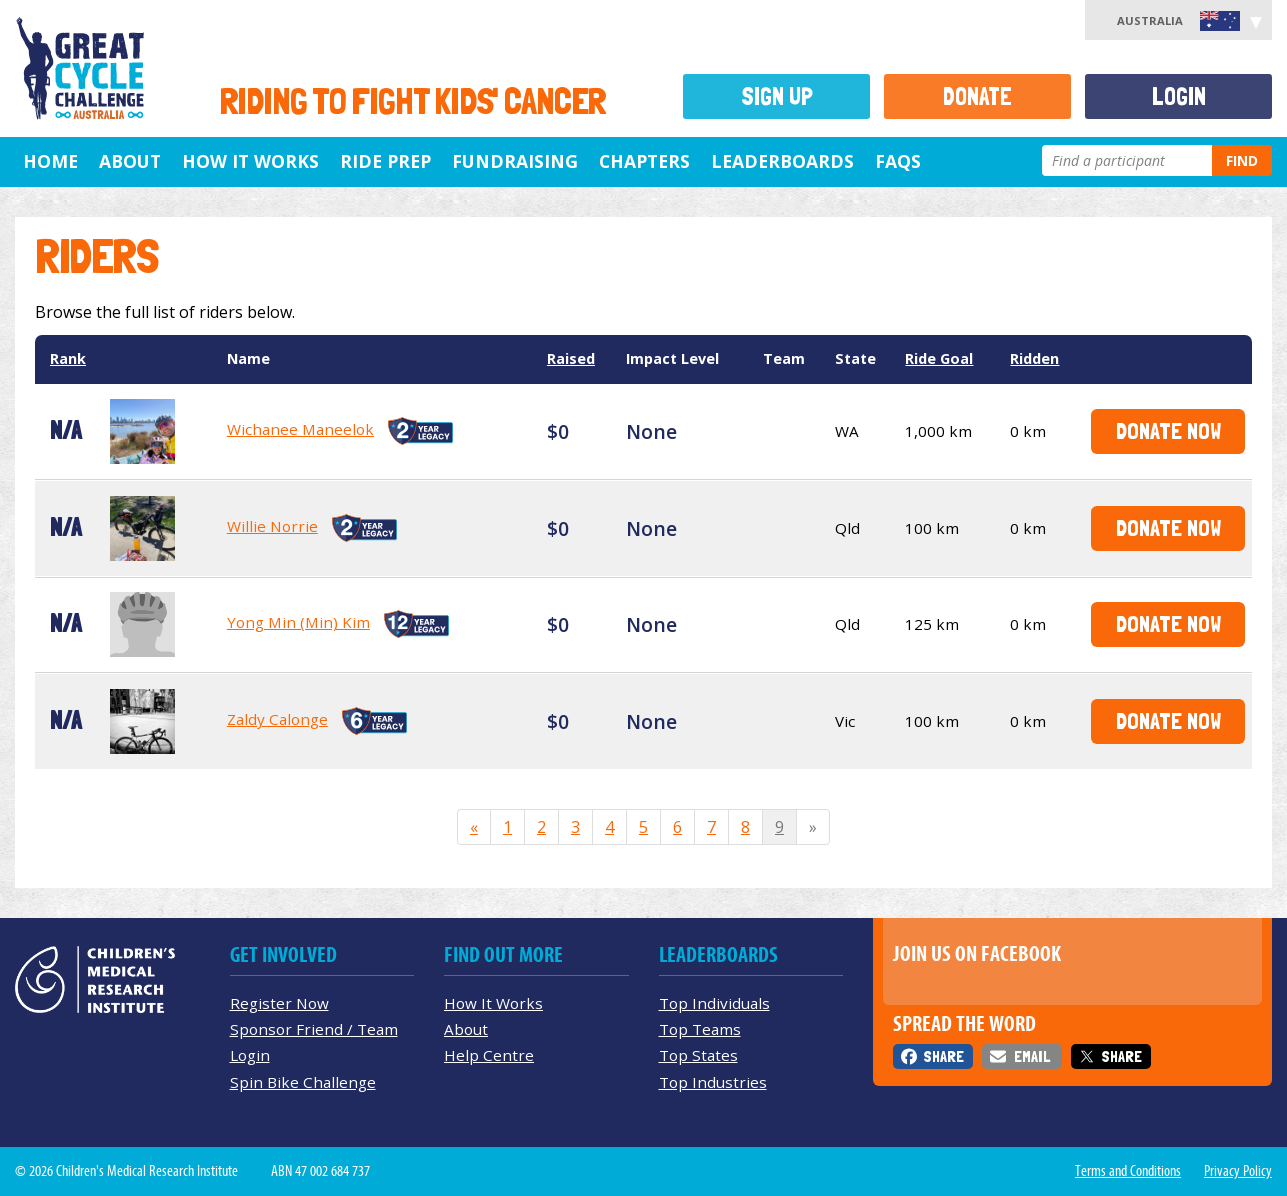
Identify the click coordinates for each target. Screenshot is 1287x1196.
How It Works (493, 1003)
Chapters (644, 161)
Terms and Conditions (1128, 1171)
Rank (68, 358)
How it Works (250, 161)
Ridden (1034, 358)
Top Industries (713, 1082)
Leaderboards (782, 161)
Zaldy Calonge (277, 719)
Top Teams (700, 1029)
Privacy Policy (1238, 1171)
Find (1242, 160)
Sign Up (777, 96)
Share (943, 1056)
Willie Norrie (272, 526)
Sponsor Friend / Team (314, 1029)
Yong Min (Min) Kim (298, 622)
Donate (977, 96)
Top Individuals (714, 1003)
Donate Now (1168, 430)
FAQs (898, 161)
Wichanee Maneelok (300, 429)
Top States (698, 1055)
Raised (571, 358)
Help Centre (489, 1055)
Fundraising (515, 161)
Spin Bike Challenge (303, 1082)
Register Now (279, 1003)
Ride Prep (385, 161)
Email (1032, 1056)
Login (1179, 96)
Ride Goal (939, 358)
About (130, 161)
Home (50, 161)
